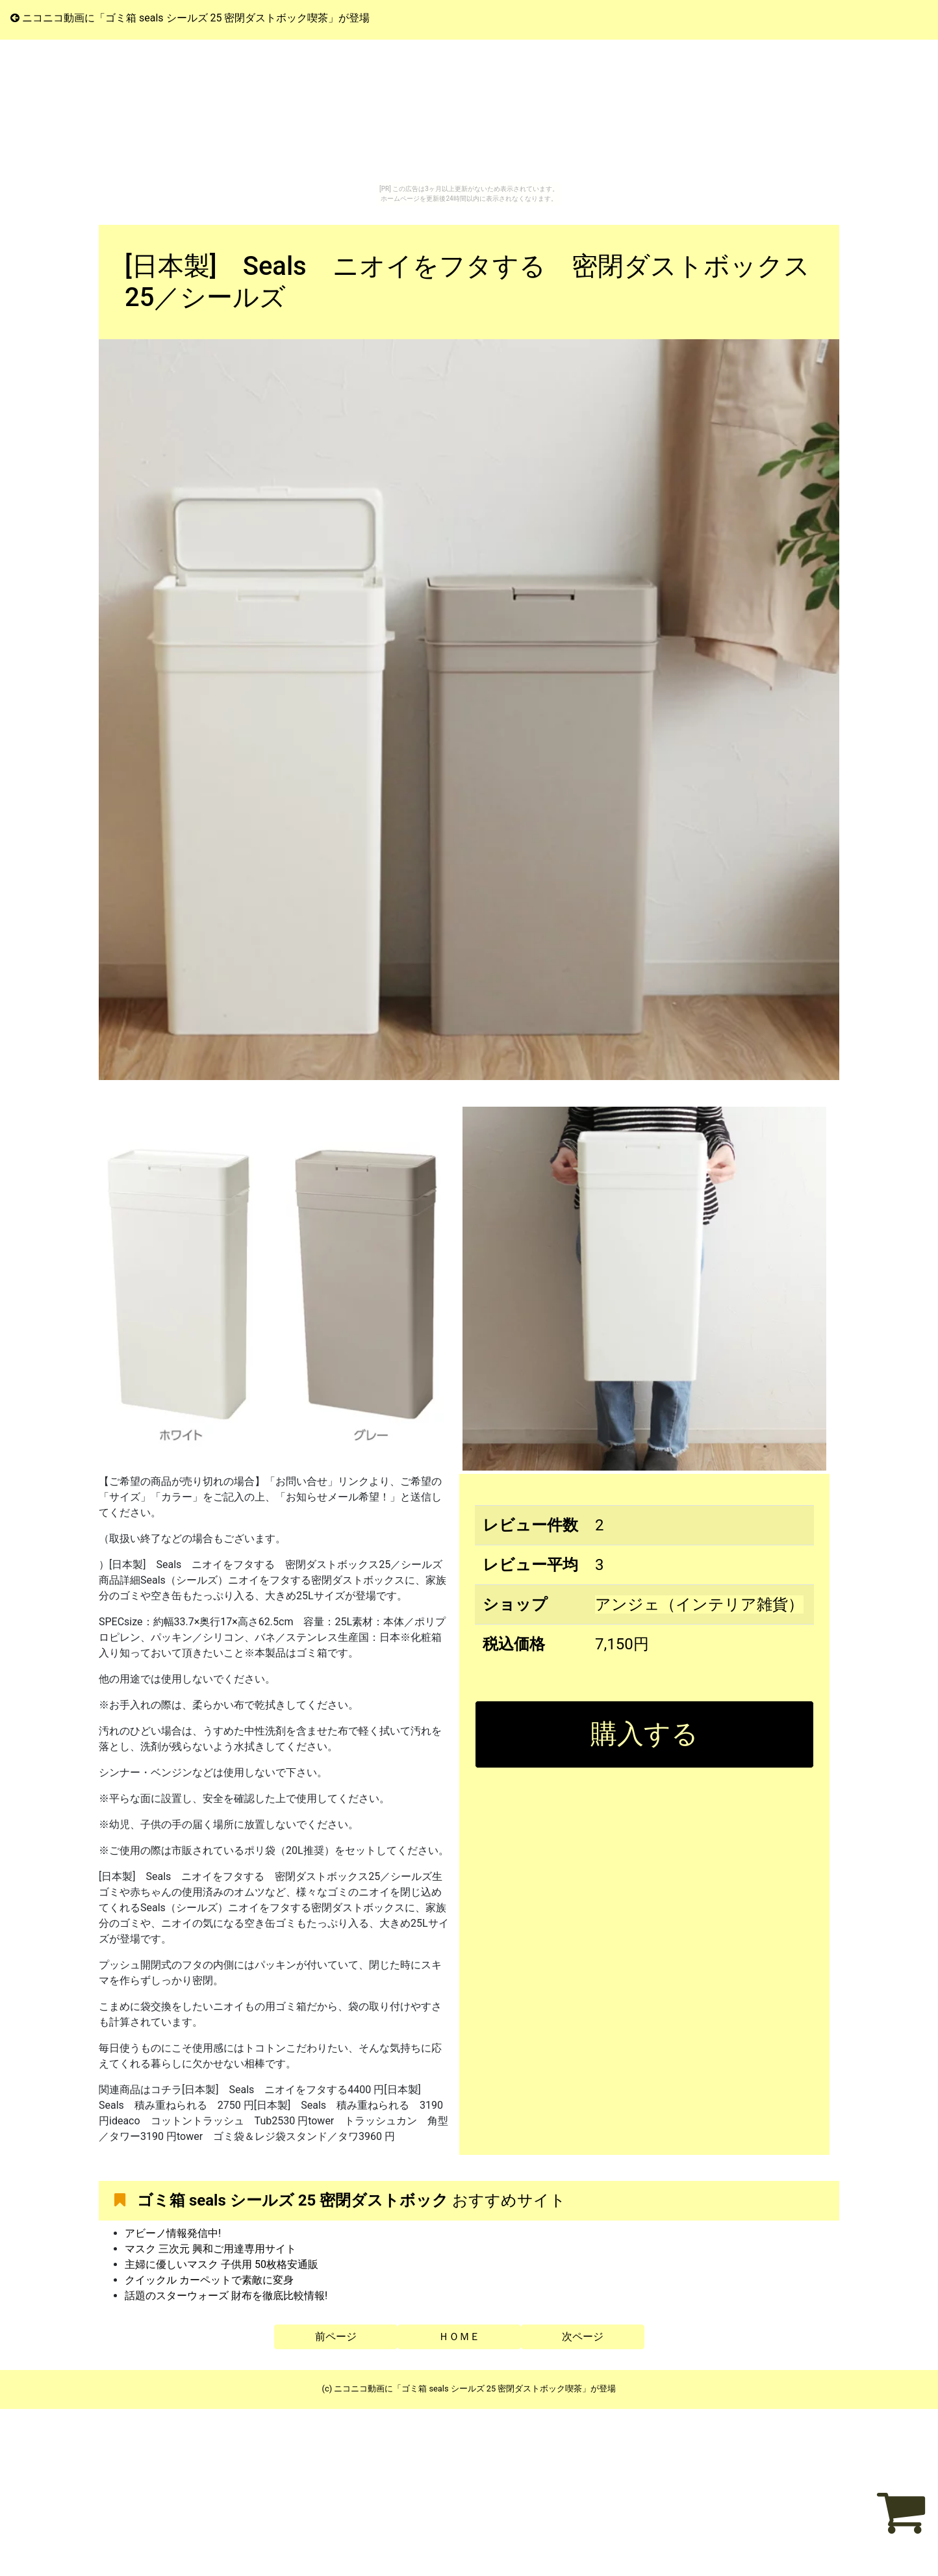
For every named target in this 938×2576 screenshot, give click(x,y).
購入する (644, 1733)
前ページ (336, 2336)
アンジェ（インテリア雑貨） (699, 1604)
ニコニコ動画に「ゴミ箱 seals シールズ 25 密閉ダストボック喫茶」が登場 (190, 18)
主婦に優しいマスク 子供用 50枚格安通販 (221, 2264)
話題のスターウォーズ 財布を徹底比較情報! (226, 2295)
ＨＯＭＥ (459, 2336)
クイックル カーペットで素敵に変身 (209, 2280)
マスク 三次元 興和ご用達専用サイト (210, 2249)
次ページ (582, 2336)
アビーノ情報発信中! (173, 2233)
